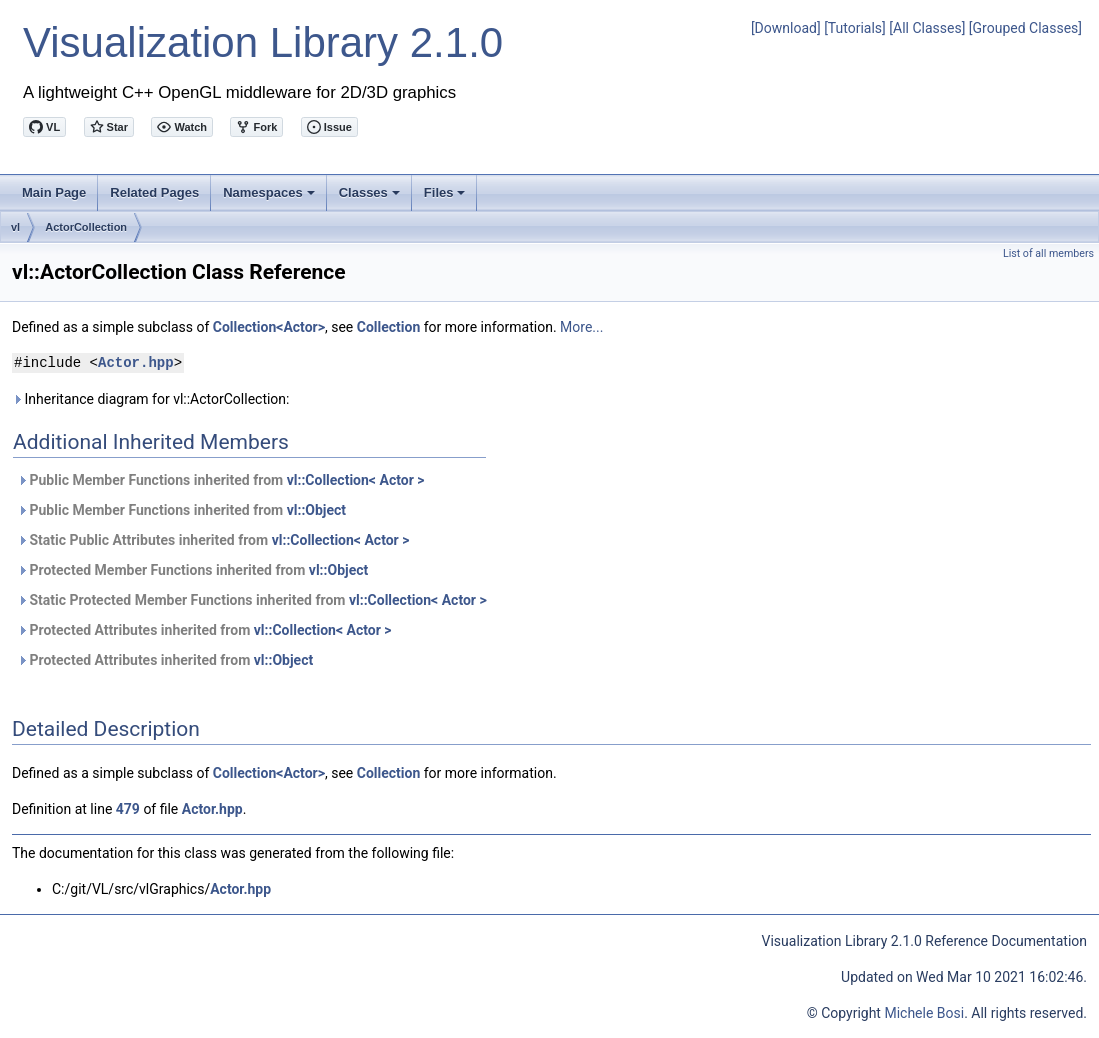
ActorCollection (86, 227)
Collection (389, 327)
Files (446, 198)
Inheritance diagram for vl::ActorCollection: (150, 399)
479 (128, 809)
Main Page (54, 192)
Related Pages (154, 192)
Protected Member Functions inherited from (192, 570)
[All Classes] (927, 28)
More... (581, 327)
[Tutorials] (855, 28)
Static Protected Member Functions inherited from (252, 600)
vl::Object (316, 510)
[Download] (786, 28)
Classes (371, 198)
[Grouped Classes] (1025, 28)
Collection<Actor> (269, 327)
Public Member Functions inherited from (220, 480)
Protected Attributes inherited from (204, 630)
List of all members (1048, 253)
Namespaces (270, 198)
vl (15, 227)
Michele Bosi (924, 1013)
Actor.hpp (136, 362)
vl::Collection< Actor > (356, 480)
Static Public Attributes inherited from (213, 540)
